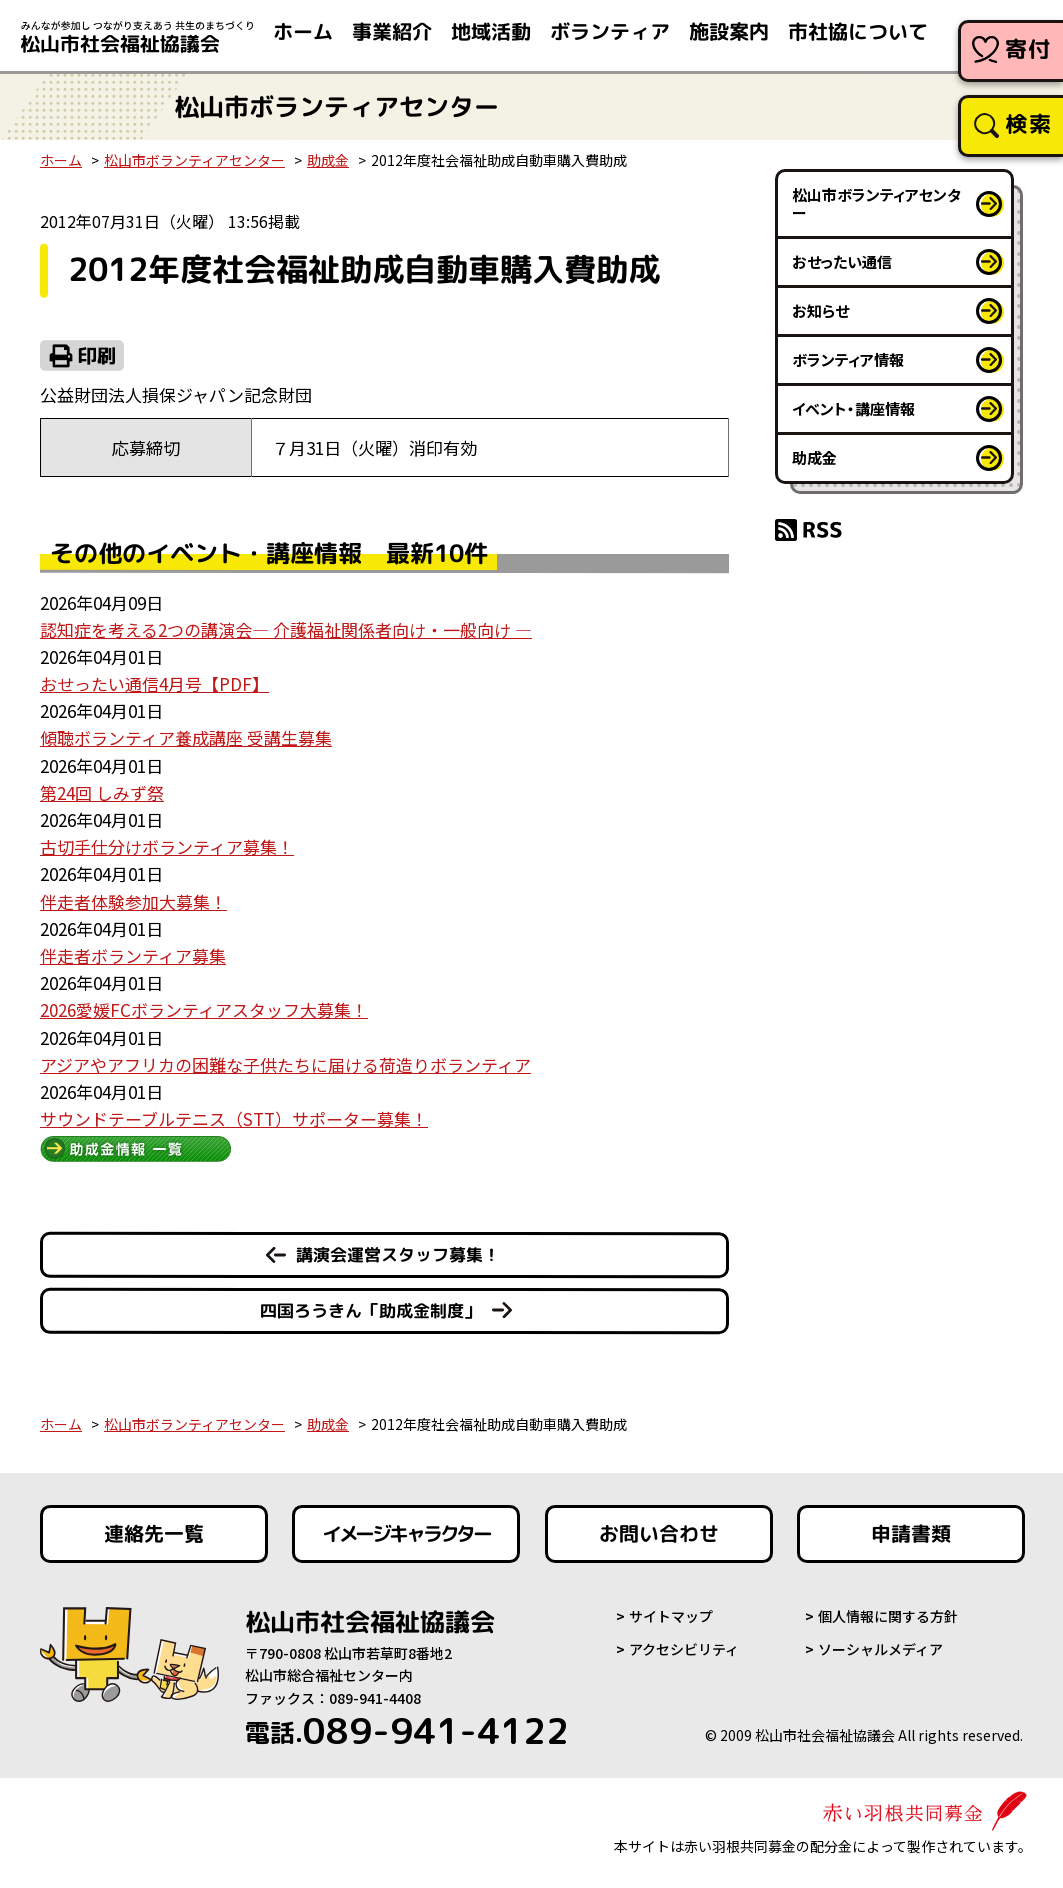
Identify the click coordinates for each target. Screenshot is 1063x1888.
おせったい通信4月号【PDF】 (154, 683)
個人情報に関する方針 (888, 1616)
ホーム (61, 160)
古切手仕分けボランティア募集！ (167, 846)
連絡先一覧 (154, 1534)
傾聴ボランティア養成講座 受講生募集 (186, 737)
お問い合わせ (659, 1534)
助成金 (328, 160)
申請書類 (911, 1534)
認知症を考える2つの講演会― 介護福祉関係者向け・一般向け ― (286, 629)
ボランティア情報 (848, 359)
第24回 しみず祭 (102, 792)
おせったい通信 (842, 261)
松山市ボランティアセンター (194, 160)
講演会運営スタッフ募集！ (398, 1254)
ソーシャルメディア (880, 1649)
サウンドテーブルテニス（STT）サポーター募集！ (234, 1118)
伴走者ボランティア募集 (133, 955)
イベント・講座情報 (853, 408)
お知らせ (820, 310)
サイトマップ (671, 1616)
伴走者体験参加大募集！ (133, 901)
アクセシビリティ (684, 1649)
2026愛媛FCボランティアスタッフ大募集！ (204, 1009)
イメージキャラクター (406, 1534)
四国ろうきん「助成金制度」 (370, 1310)
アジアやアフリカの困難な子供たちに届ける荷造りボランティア (285, 1064)
